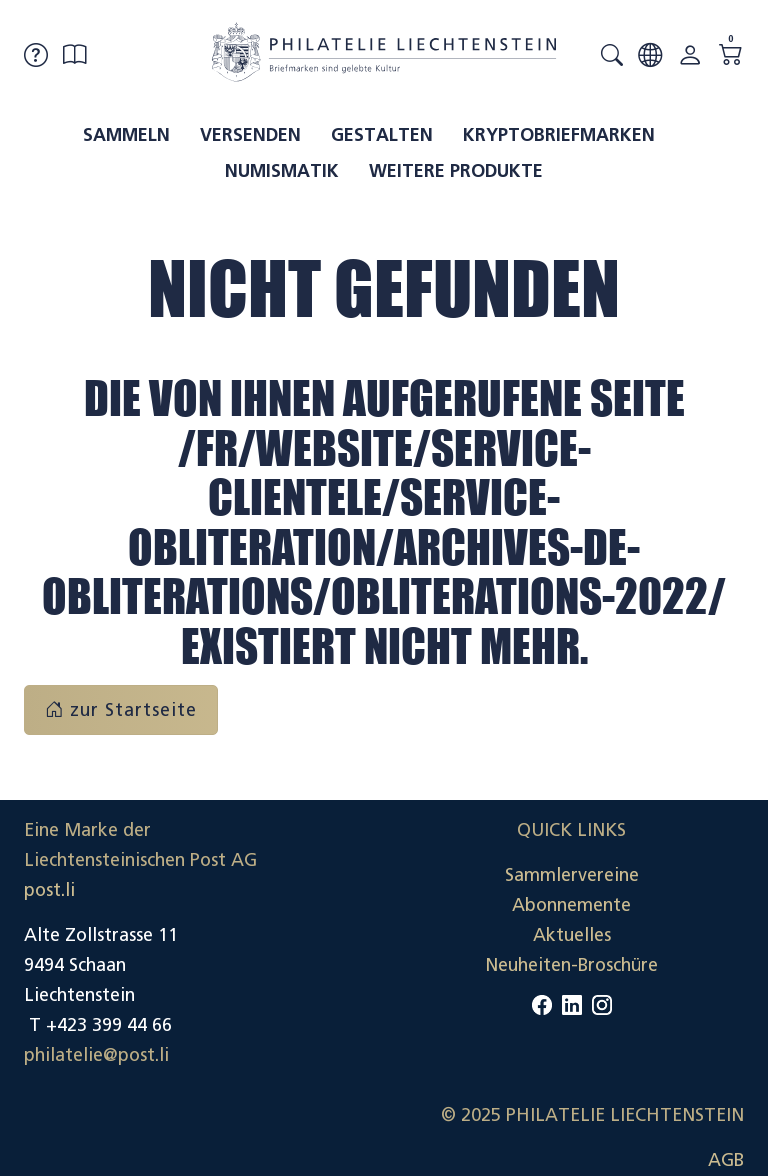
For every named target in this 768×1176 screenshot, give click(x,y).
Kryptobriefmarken (559, 135)
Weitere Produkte (456, 171)
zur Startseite (121, 710)
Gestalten (382, 135)
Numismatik (282, 171)
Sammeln (126, 135)
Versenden (250, 135)
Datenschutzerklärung (653, 965)
